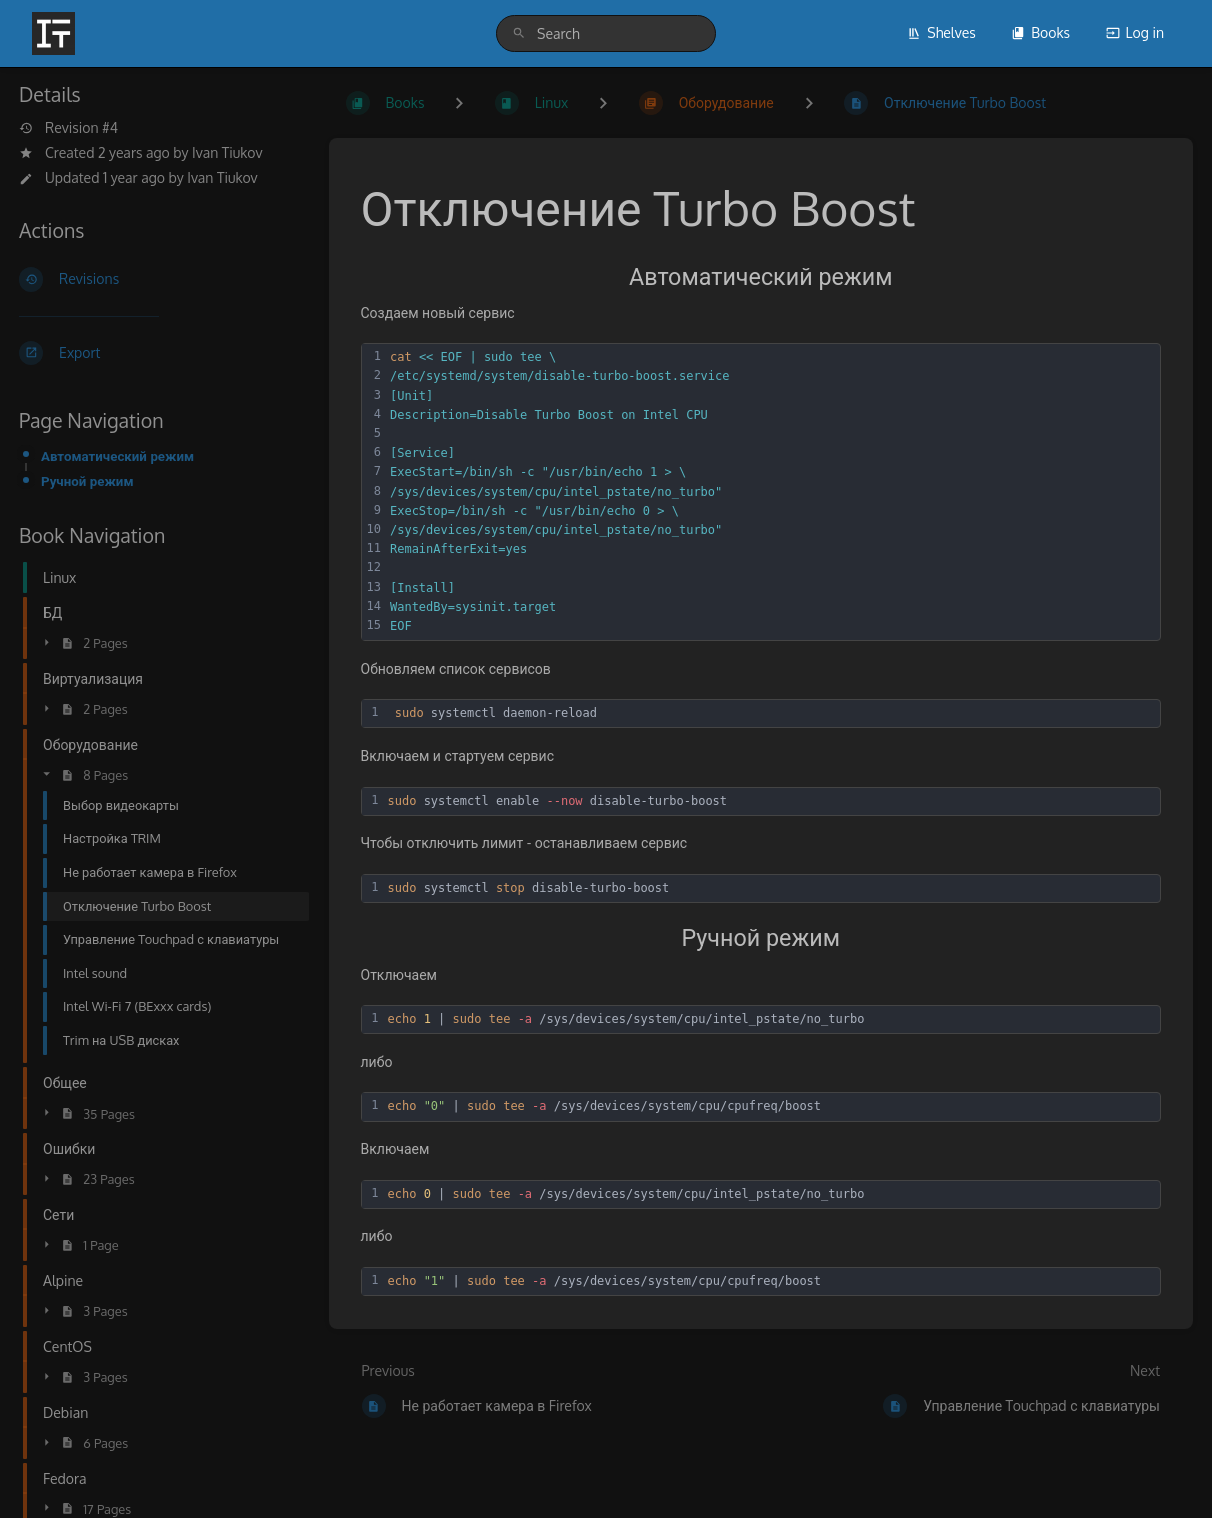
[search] (606, 33)
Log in (1135, 32)
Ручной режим (87, 480)
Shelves (941, 32)
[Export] (158, 353)
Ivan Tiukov (227, 152)
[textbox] (772, 492)
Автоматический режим (117, 455)
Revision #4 (68, 128)
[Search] (519, 33)
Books (1040, 32)
